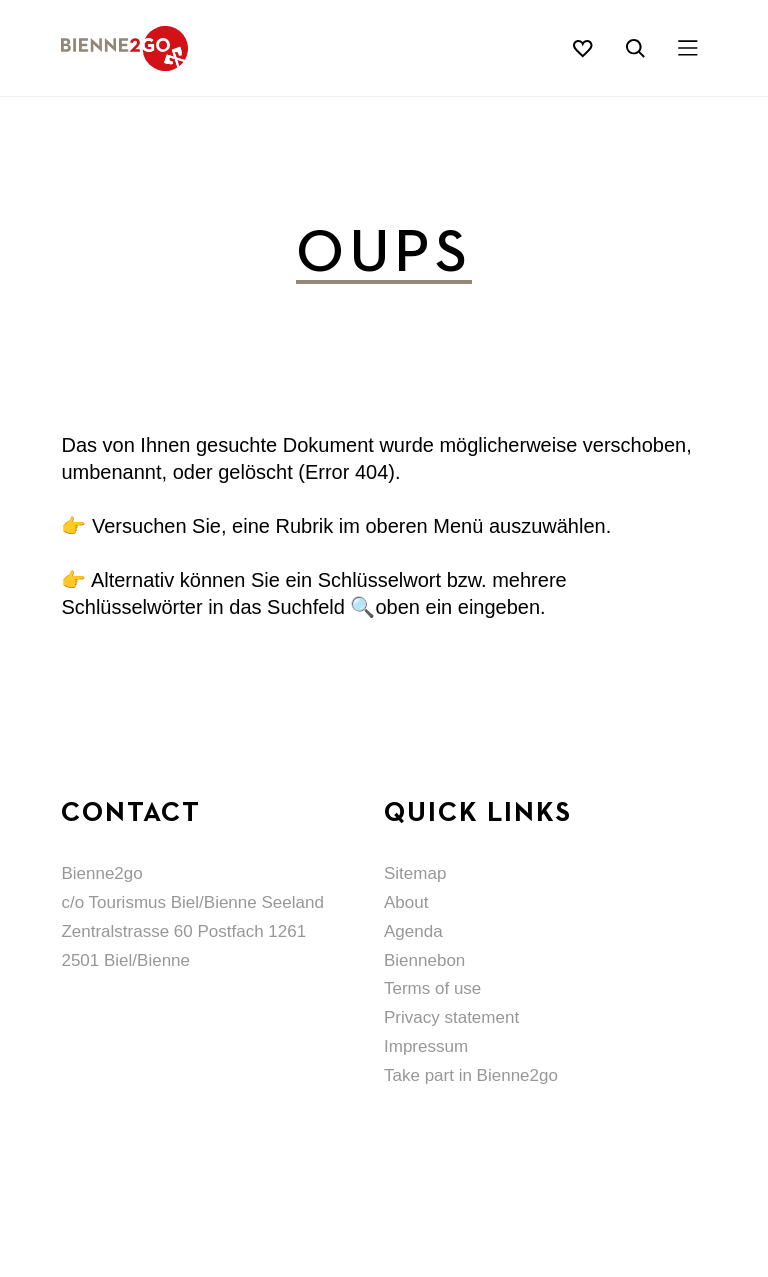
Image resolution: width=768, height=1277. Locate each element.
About (406, 902)
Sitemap (415, 873)
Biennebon (424, 960)
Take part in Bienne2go (471, 1075)
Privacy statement (451, 1017)
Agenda (413, 931)
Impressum (426, 1046)
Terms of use (432, 988)
